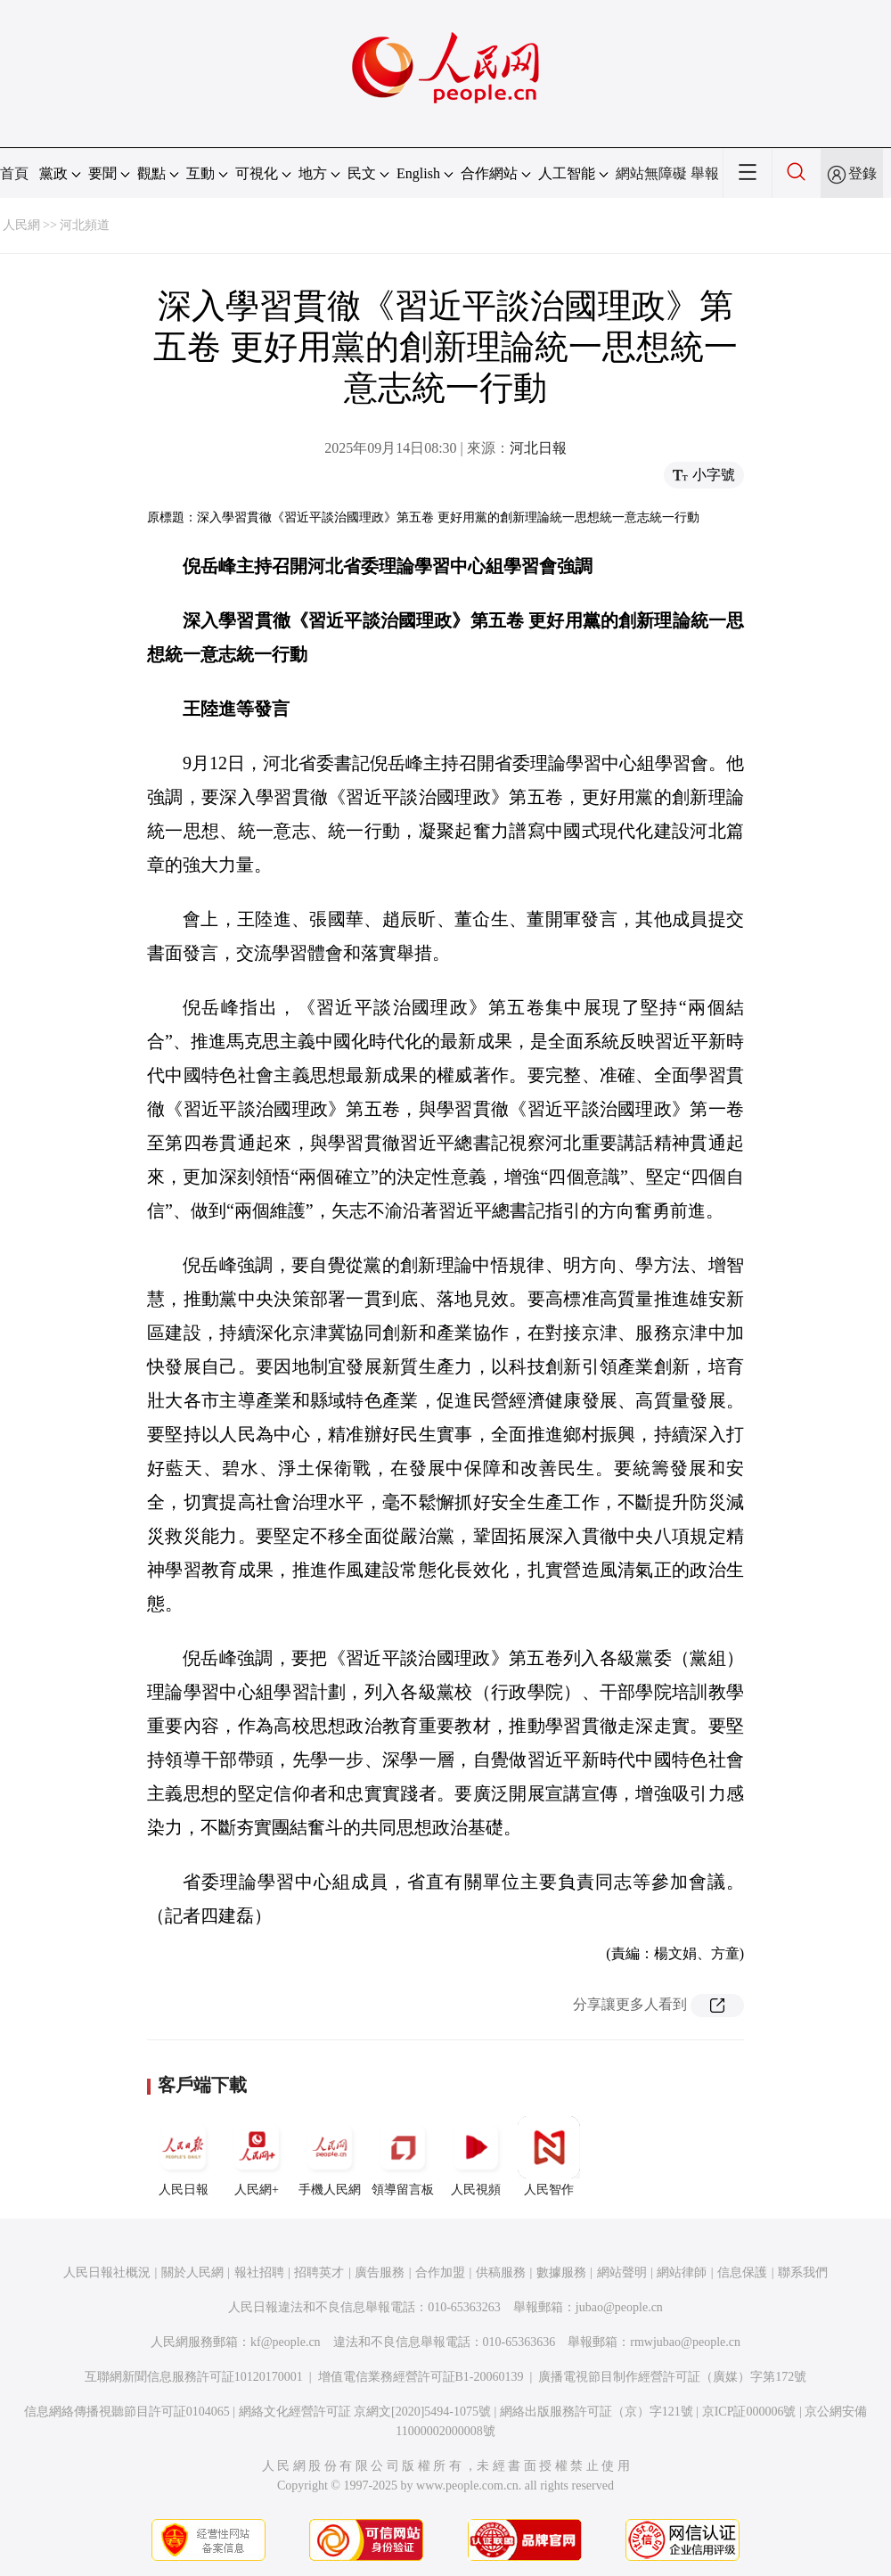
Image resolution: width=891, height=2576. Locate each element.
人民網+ (256, 2156)
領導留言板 (403, 2156)
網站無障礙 (651, 173)
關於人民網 (192, 2272)
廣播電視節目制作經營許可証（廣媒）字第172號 (672, 2376)
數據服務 (561, 2272)
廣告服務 (380, 2272)
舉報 (705, 173)
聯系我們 (803, 2272)
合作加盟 (440, 2272)
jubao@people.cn (619, 2307)
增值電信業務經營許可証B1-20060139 (421, 2376)
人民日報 (183, 2156)
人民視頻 (476, 2156)
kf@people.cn (285, 2342)
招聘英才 (319, 2272)
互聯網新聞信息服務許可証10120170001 (194, 2376)
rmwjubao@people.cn (685, 2342)
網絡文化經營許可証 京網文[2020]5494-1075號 (365, 2411)
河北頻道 (85, 225)
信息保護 (742, 2272)
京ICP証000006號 (749, 2411)
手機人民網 (329, 2156)
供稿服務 (501, 2272)
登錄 (862, 173)
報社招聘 (259, 2272)
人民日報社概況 (107, 2272)
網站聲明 (622, 2272)
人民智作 (549, 2156)
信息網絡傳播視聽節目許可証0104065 (127, 2411)
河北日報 (538, 447)
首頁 (14, 173)
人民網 (21, 225)
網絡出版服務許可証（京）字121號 (596, 2411)
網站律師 (682, 2272)
